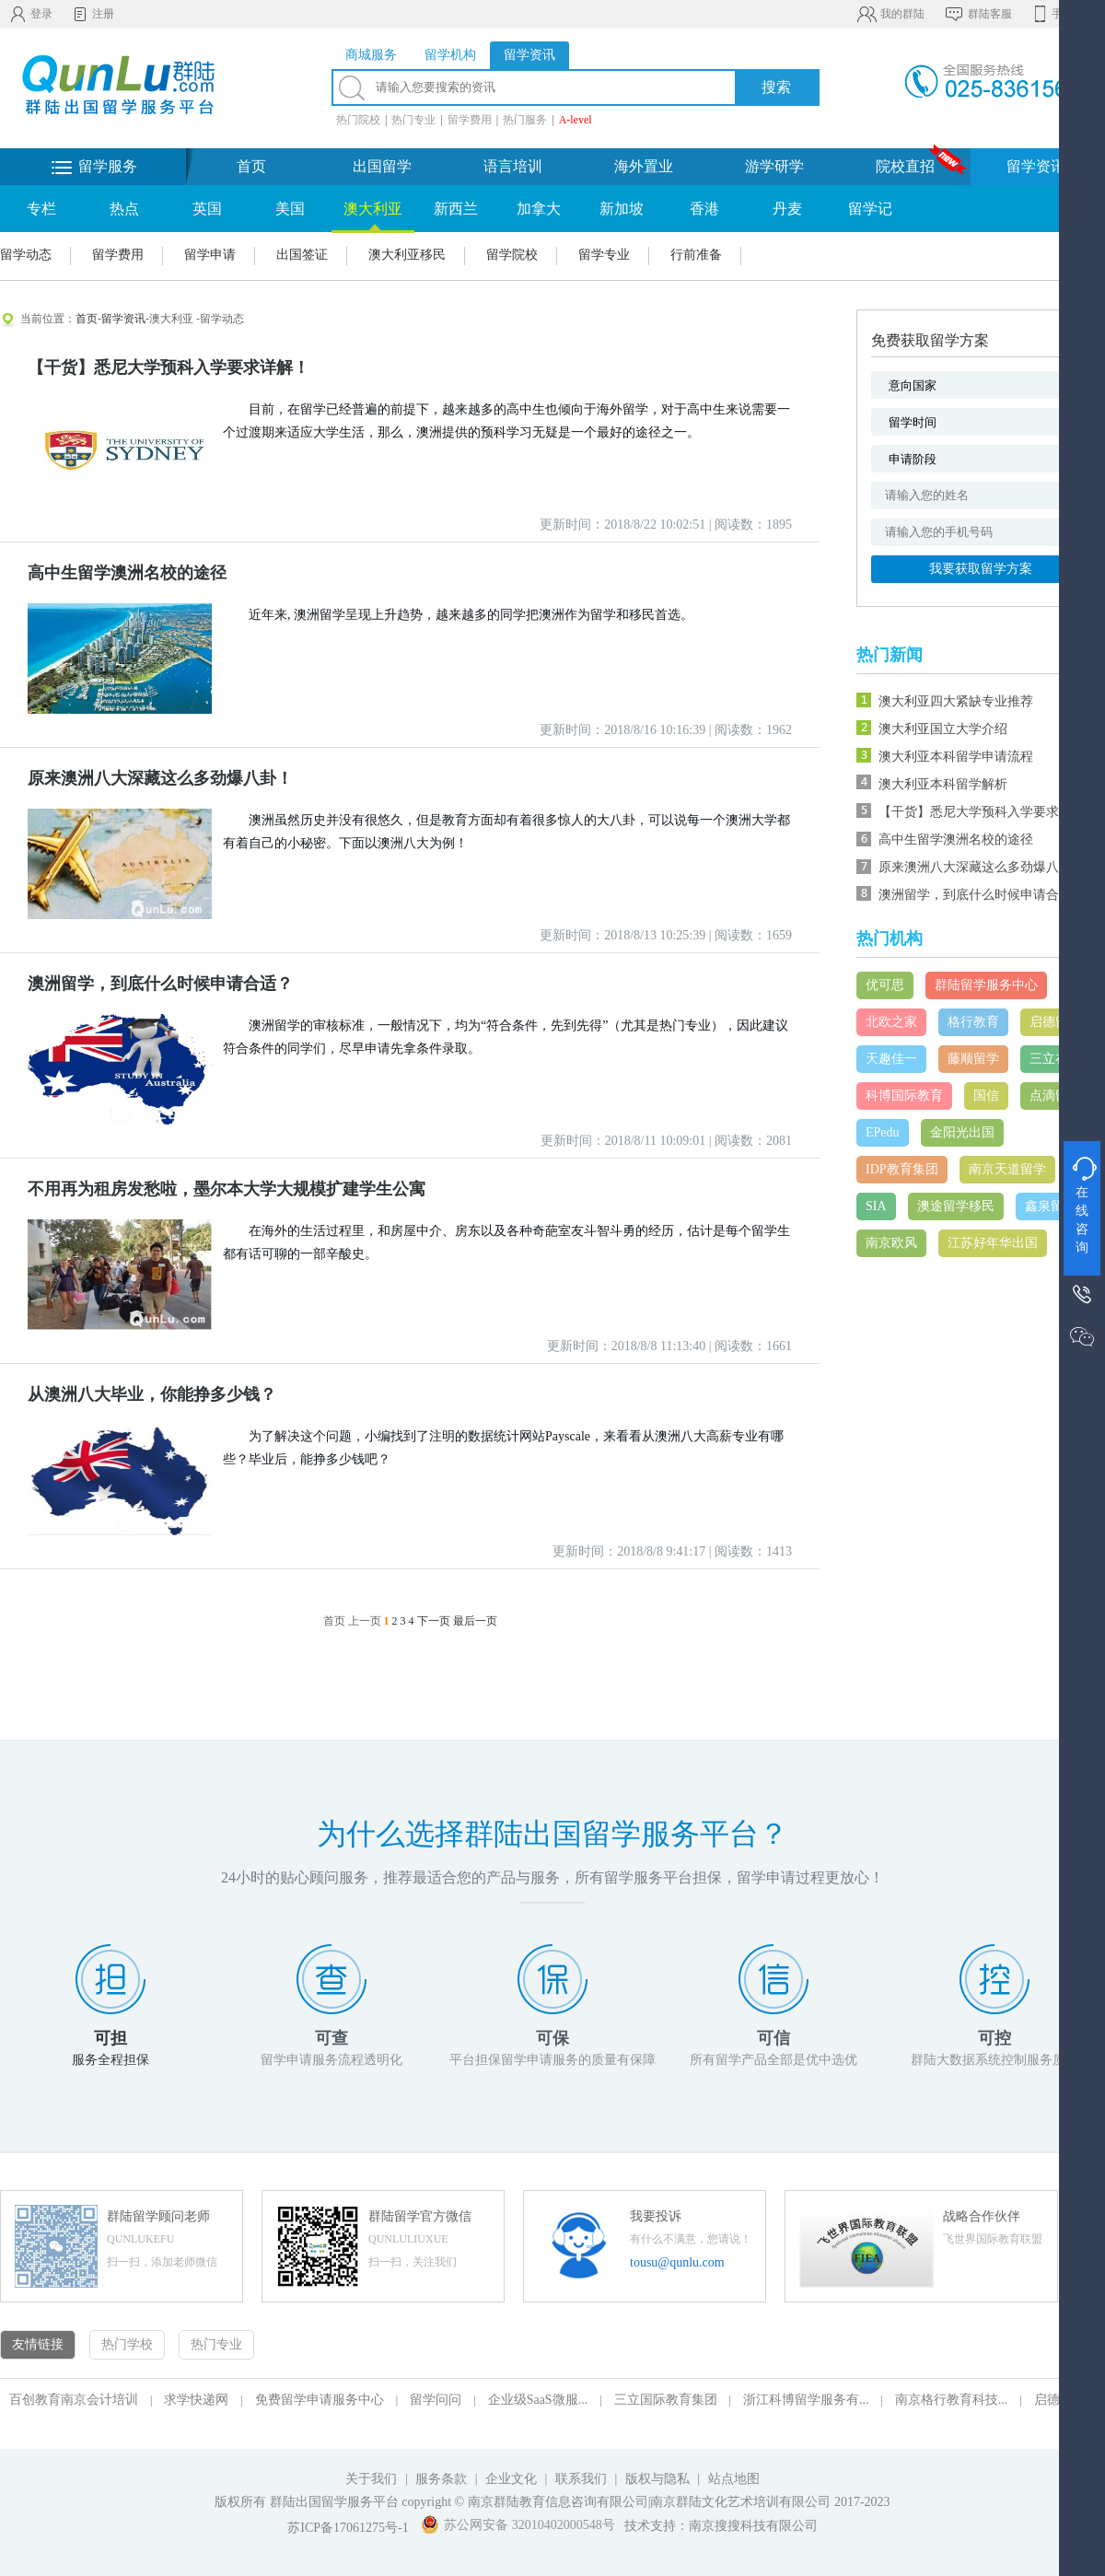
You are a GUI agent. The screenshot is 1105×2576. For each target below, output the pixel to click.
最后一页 (475, 1620)
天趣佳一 (891, 1059)
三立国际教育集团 (665, 2400)
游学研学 (774, 166)
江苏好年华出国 (993, 1243)
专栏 (41, 208)
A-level (575, 119)
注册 (92, 14)
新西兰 (456, 208)
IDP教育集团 (902, 1169)
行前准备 (696, 255)
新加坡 (621, 208)
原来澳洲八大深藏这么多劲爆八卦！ (160, 778)
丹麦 (787, 208)
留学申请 (210, 255)
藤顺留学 (973, 1059)
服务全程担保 (110, 2060)
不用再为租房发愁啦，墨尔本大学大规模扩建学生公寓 (226, 1189)
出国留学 (382, 166)
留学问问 (435, 2400)
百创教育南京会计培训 (73, 2400)
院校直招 (905, 166)
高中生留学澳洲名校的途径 (127, 573)
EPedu (883, 1132)
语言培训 (512, 166)
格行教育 (973, 1022)
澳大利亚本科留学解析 (942, 784)
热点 (124, 208)
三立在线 (1055, 1059)
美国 (290, 208)
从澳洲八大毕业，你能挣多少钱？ (152, 1394)
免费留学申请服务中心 (319, 2400)
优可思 (885, 985)
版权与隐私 (657, 2479)
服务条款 (441, 2479)
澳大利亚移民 (407, 255)
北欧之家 (891, 1022)
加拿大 (539, 208)
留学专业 (604, 255)
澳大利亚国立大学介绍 (942, 729)
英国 (207, 208)
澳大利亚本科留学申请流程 (955, 756)
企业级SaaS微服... (538, 2400)
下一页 (433, 1620)
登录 (30, 14)
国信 (986, 1095)
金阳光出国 (962, 1132)
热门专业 (413, 119)
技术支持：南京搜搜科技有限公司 (721, 2526)
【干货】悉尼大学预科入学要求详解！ (168, 367)
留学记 (870, 208)
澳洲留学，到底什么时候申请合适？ (160, 983)
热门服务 (525, 119)
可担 (110, 2038)
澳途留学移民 (955, 1206)
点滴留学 (1055, 1095)
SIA (876, 1206)
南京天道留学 (1007, 1169)
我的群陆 (890, 14)
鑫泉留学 (1050, 1206)
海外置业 (643, 166)
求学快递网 (196, 2400)
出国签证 (302, 255)
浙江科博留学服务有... (806, 2400)
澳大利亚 (372, 208)
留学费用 (470, 119)
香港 (704, 208)
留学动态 (26, 255)
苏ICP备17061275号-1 (347, 2528)
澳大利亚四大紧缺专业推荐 (955, 701)
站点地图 (734, 2479)
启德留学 (1055, 1022)
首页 (251, 166)
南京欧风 (891, 1243)
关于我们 (371, 2479)
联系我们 (583, 2479)
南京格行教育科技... (951, 2400)
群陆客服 (977, 14)
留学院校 (512, 255)
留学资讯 (1035, 166)
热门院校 (358, 119)
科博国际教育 (904, 1095)
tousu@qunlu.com (677, 2262)
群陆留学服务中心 (986, 985)
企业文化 (511, 2479)
